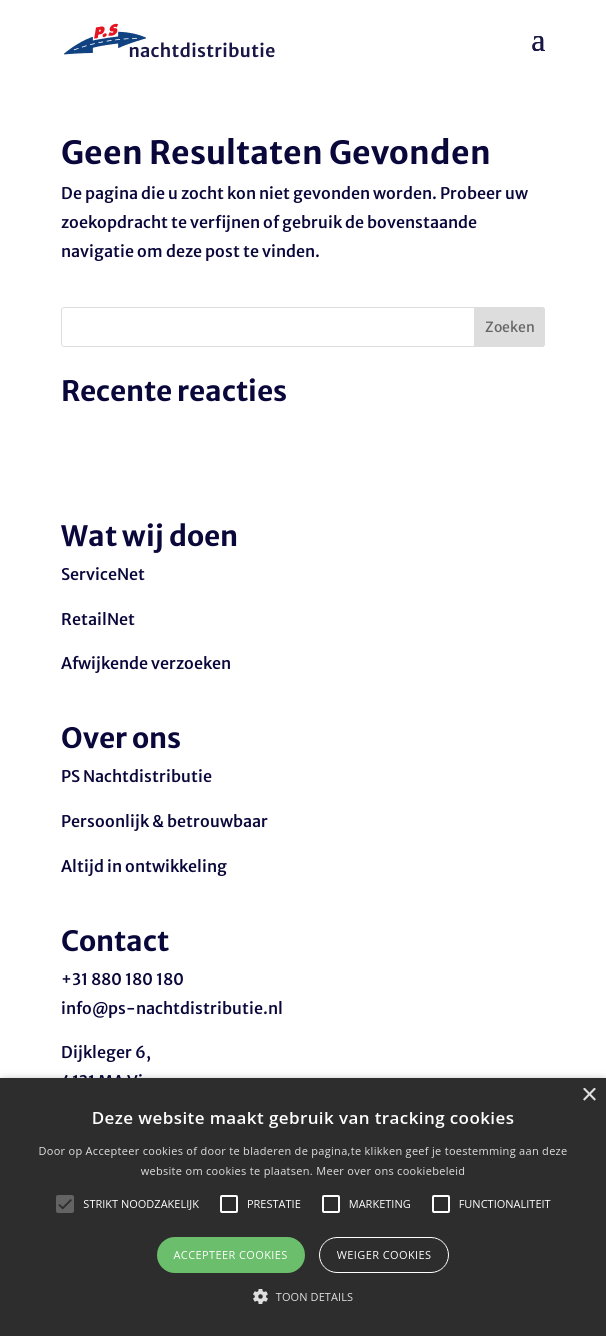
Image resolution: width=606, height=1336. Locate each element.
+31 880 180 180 (122, 979)
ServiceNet (103, 574)
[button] (303, 1297)
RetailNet (98, 619)
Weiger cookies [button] (384, 1254)
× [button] (588, 1095)
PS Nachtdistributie (136, 776)
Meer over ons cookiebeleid (390, 1170)
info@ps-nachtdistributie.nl (172, 1008)
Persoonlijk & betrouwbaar (164, 821)
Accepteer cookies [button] (231, 1254)
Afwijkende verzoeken (146, 663)
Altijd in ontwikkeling (144, 866)
